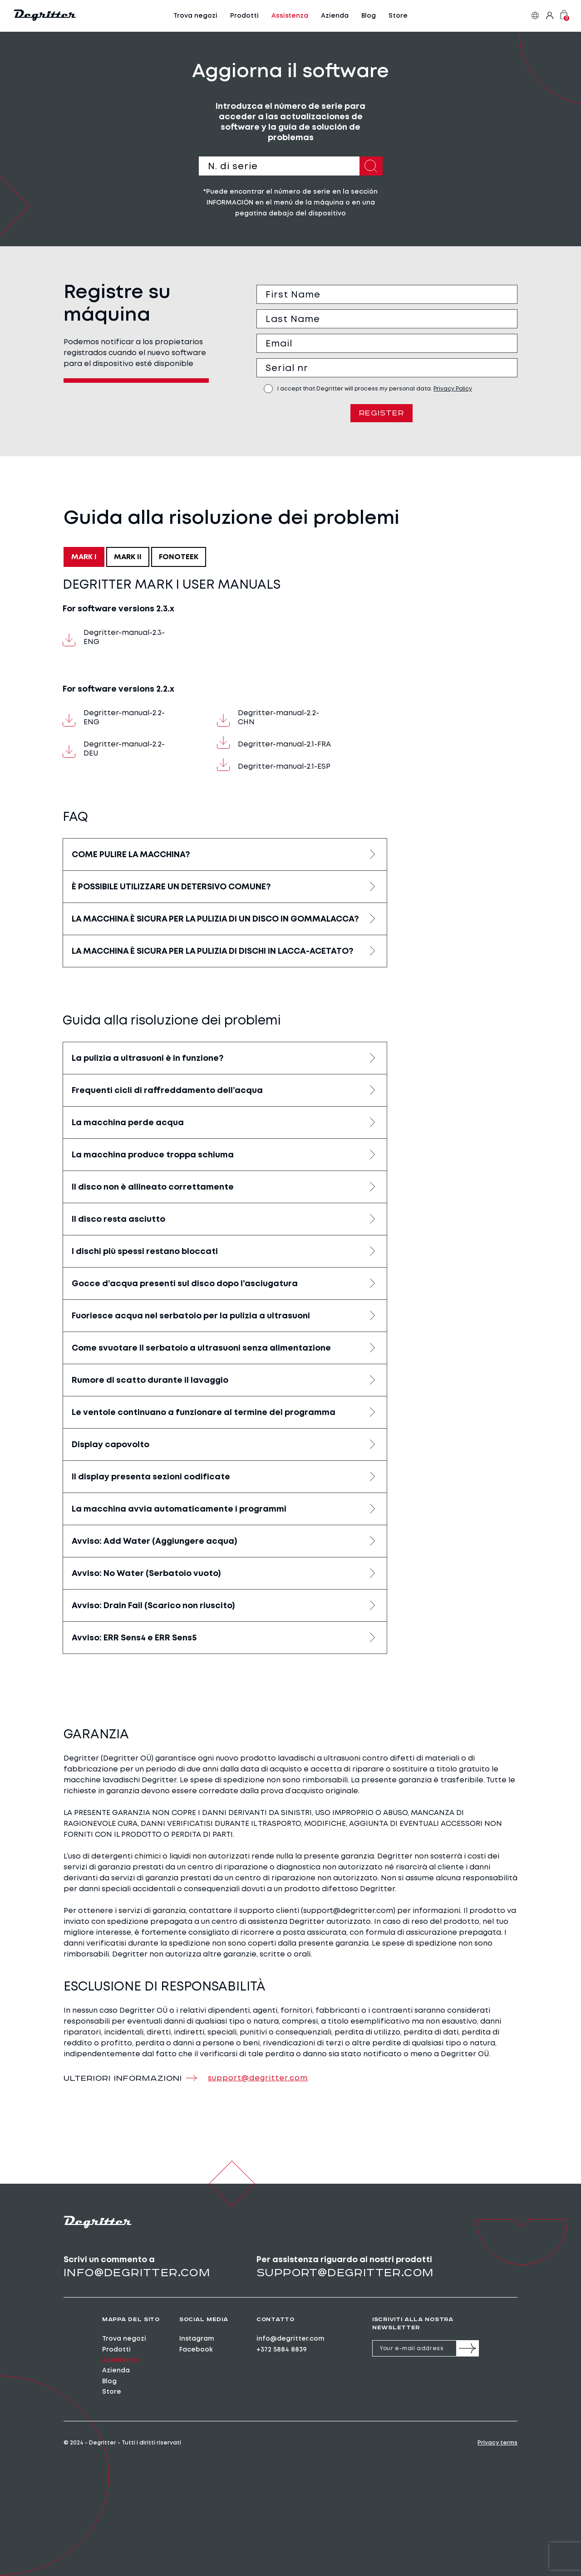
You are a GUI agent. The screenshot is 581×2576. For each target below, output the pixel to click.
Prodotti (244, 16)
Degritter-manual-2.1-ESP (273, 766)
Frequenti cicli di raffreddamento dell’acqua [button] (167, 1090)
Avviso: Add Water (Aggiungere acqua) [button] (154, 1541)
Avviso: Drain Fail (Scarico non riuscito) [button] (153, 1605)
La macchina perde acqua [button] (128, 1122)
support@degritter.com (344, 2273)
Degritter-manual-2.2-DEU (114, 749)
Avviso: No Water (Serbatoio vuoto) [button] (146, 1573)
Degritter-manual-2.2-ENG (114, 718)
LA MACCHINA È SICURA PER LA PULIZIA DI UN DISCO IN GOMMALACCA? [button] (215, 919)
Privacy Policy (452, 388)
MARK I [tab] (84, 557)
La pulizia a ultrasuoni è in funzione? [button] (147, 1058)
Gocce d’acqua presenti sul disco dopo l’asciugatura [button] (185, 1283)
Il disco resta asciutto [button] (118, 1219)
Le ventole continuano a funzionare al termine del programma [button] (203, 1412)
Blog (368, 16)
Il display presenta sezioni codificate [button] (151, 1477)
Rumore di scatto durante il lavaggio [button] (150, 1380)
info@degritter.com (137, 2273)
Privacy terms (497, 2443)
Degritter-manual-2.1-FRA (274, 743)
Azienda (335, 16)
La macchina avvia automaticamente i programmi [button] (179, 1509)
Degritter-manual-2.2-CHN (268, 718)
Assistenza (289, 16)
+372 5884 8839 (281, 2350)
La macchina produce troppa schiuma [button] (153, 1155)
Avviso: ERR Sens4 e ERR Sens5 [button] (134, 1638)
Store (398, 16)
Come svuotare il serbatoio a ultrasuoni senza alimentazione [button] (201, 1348)
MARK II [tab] (128, 557)
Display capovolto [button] (110, 1444)
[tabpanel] (225, 1116)
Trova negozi (195, 16)
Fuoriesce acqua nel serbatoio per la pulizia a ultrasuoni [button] (191, 1316)
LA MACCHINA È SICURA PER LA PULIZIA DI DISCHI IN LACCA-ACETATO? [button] (212, 951)
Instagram (196, 2339)
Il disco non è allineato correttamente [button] (153, 1187)
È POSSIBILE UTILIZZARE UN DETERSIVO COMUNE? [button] (171, 887)
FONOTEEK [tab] (178, 557)
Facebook (196, 2350)
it (535, 16)
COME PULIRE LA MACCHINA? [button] (131, 855)
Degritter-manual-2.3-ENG (114, 638)
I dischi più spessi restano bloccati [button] (145, 1251)
